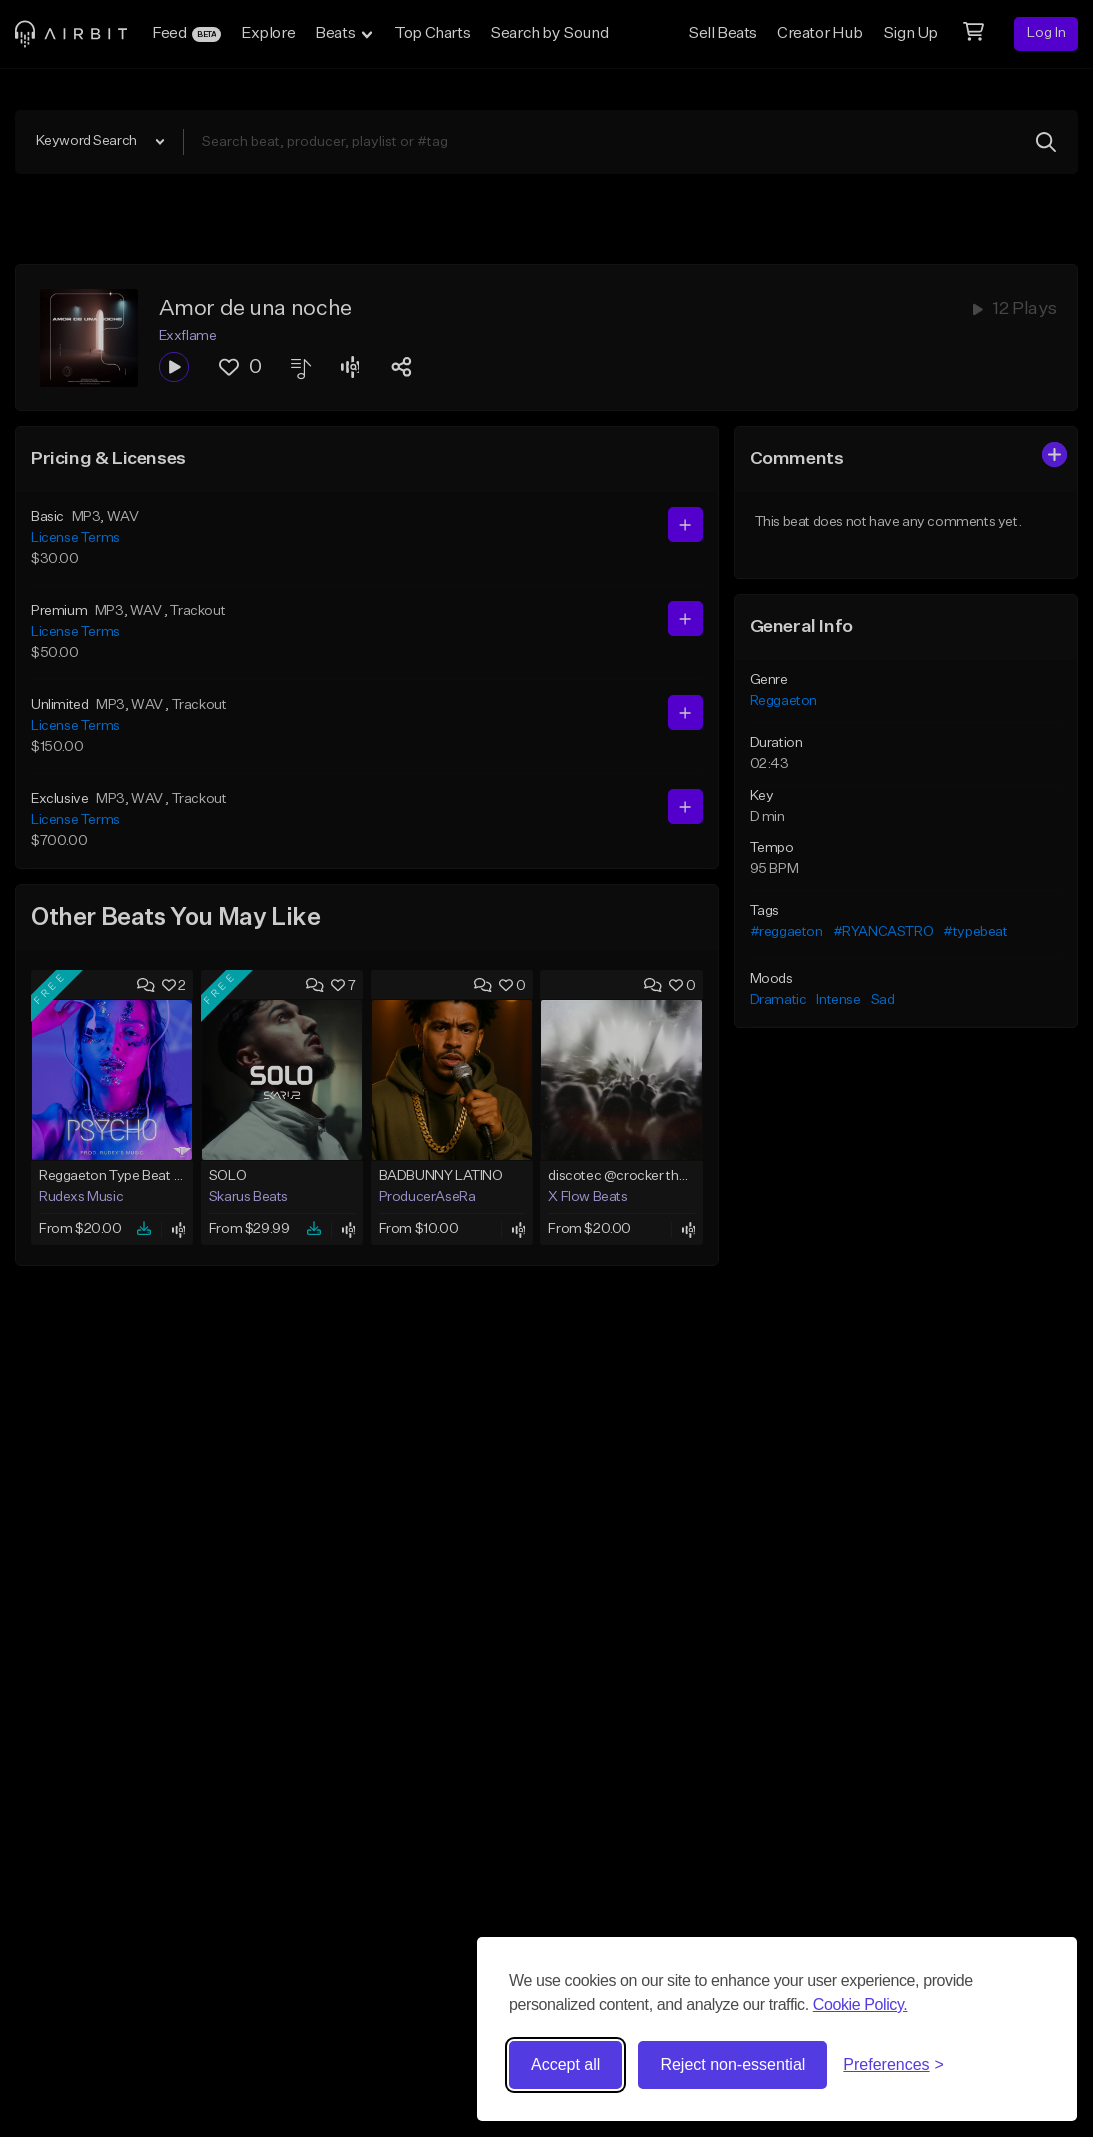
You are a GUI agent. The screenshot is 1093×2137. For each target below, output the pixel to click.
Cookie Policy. (860, 2004)
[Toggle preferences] (893, 2065)
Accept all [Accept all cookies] (565, 2064)
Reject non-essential (732, 2064)
